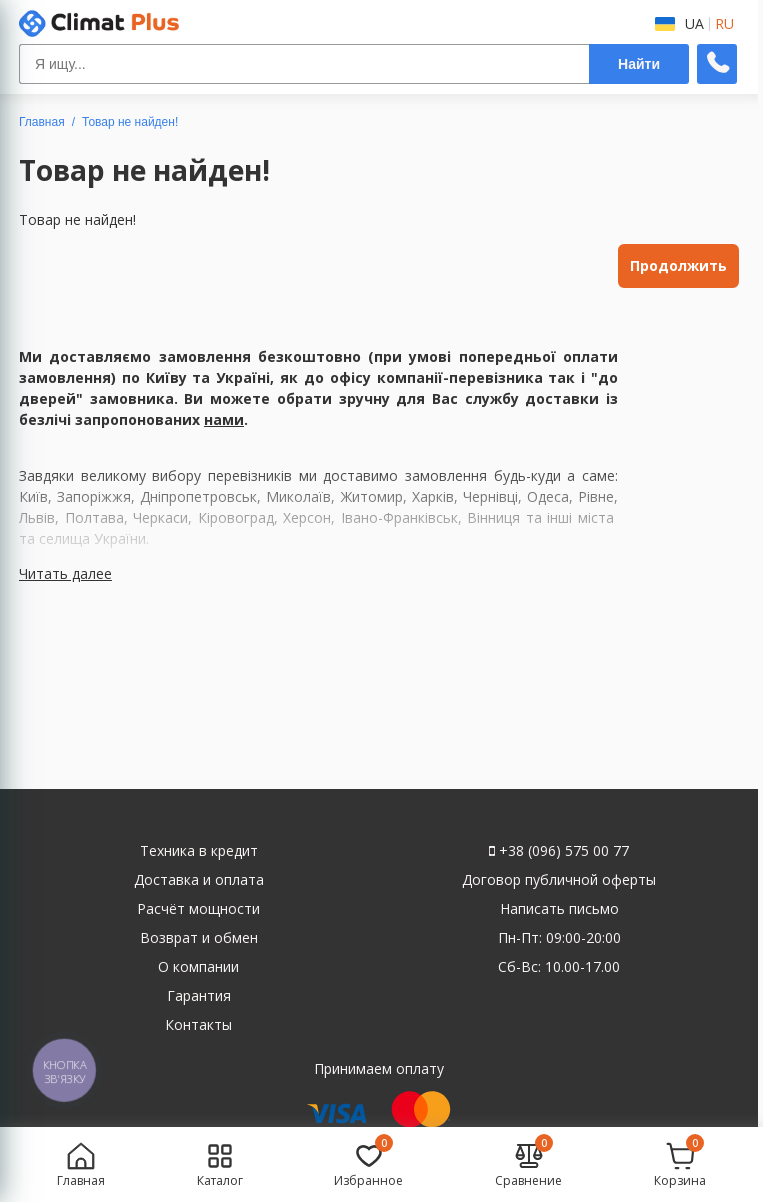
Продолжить (678, 265)
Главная (42, 122)
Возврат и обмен (199, 937)
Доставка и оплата (199, 879)
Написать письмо (559, 908)
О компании (198, 966)
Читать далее (65, 573)
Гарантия (199, 995)
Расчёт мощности (198, 908)
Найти (639, 64)
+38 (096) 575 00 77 (559, 850)
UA (694, 24)
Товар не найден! (130, 122)
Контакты (198, 1024)
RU (724, 24)
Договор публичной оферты (559, 879)
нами (224, 419)
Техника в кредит (199, 850)
